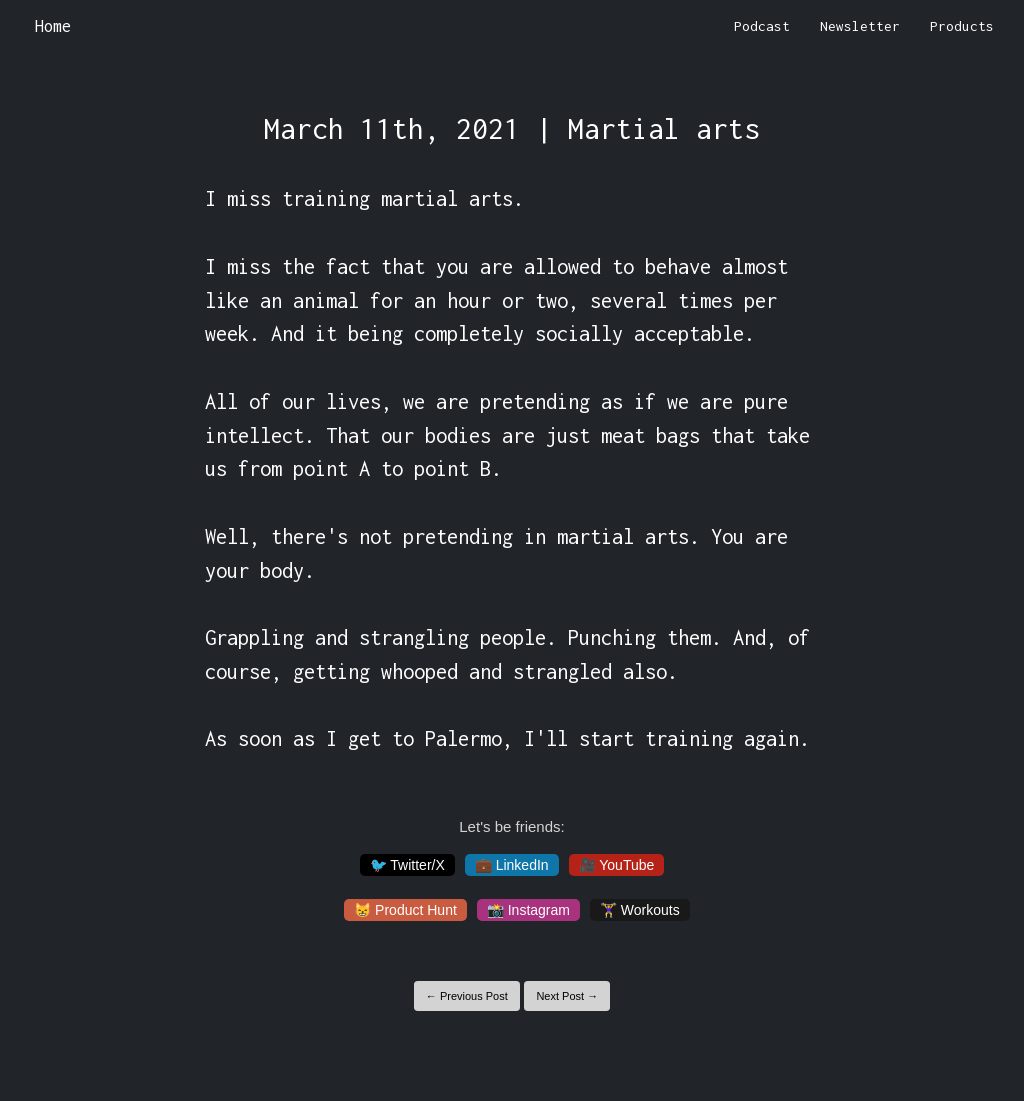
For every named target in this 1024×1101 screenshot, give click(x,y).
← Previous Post (467, 996)
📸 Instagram (528, 910)
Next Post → (567, 996)
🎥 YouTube (617, 865)
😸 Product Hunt (405, 910)
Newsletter (860, 26)
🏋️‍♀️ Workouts (640, 910)
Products (962, 26)
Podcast (762, 26)
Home (53, 26)
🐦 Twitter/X (407, 865)
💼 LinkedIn (512, 865)
